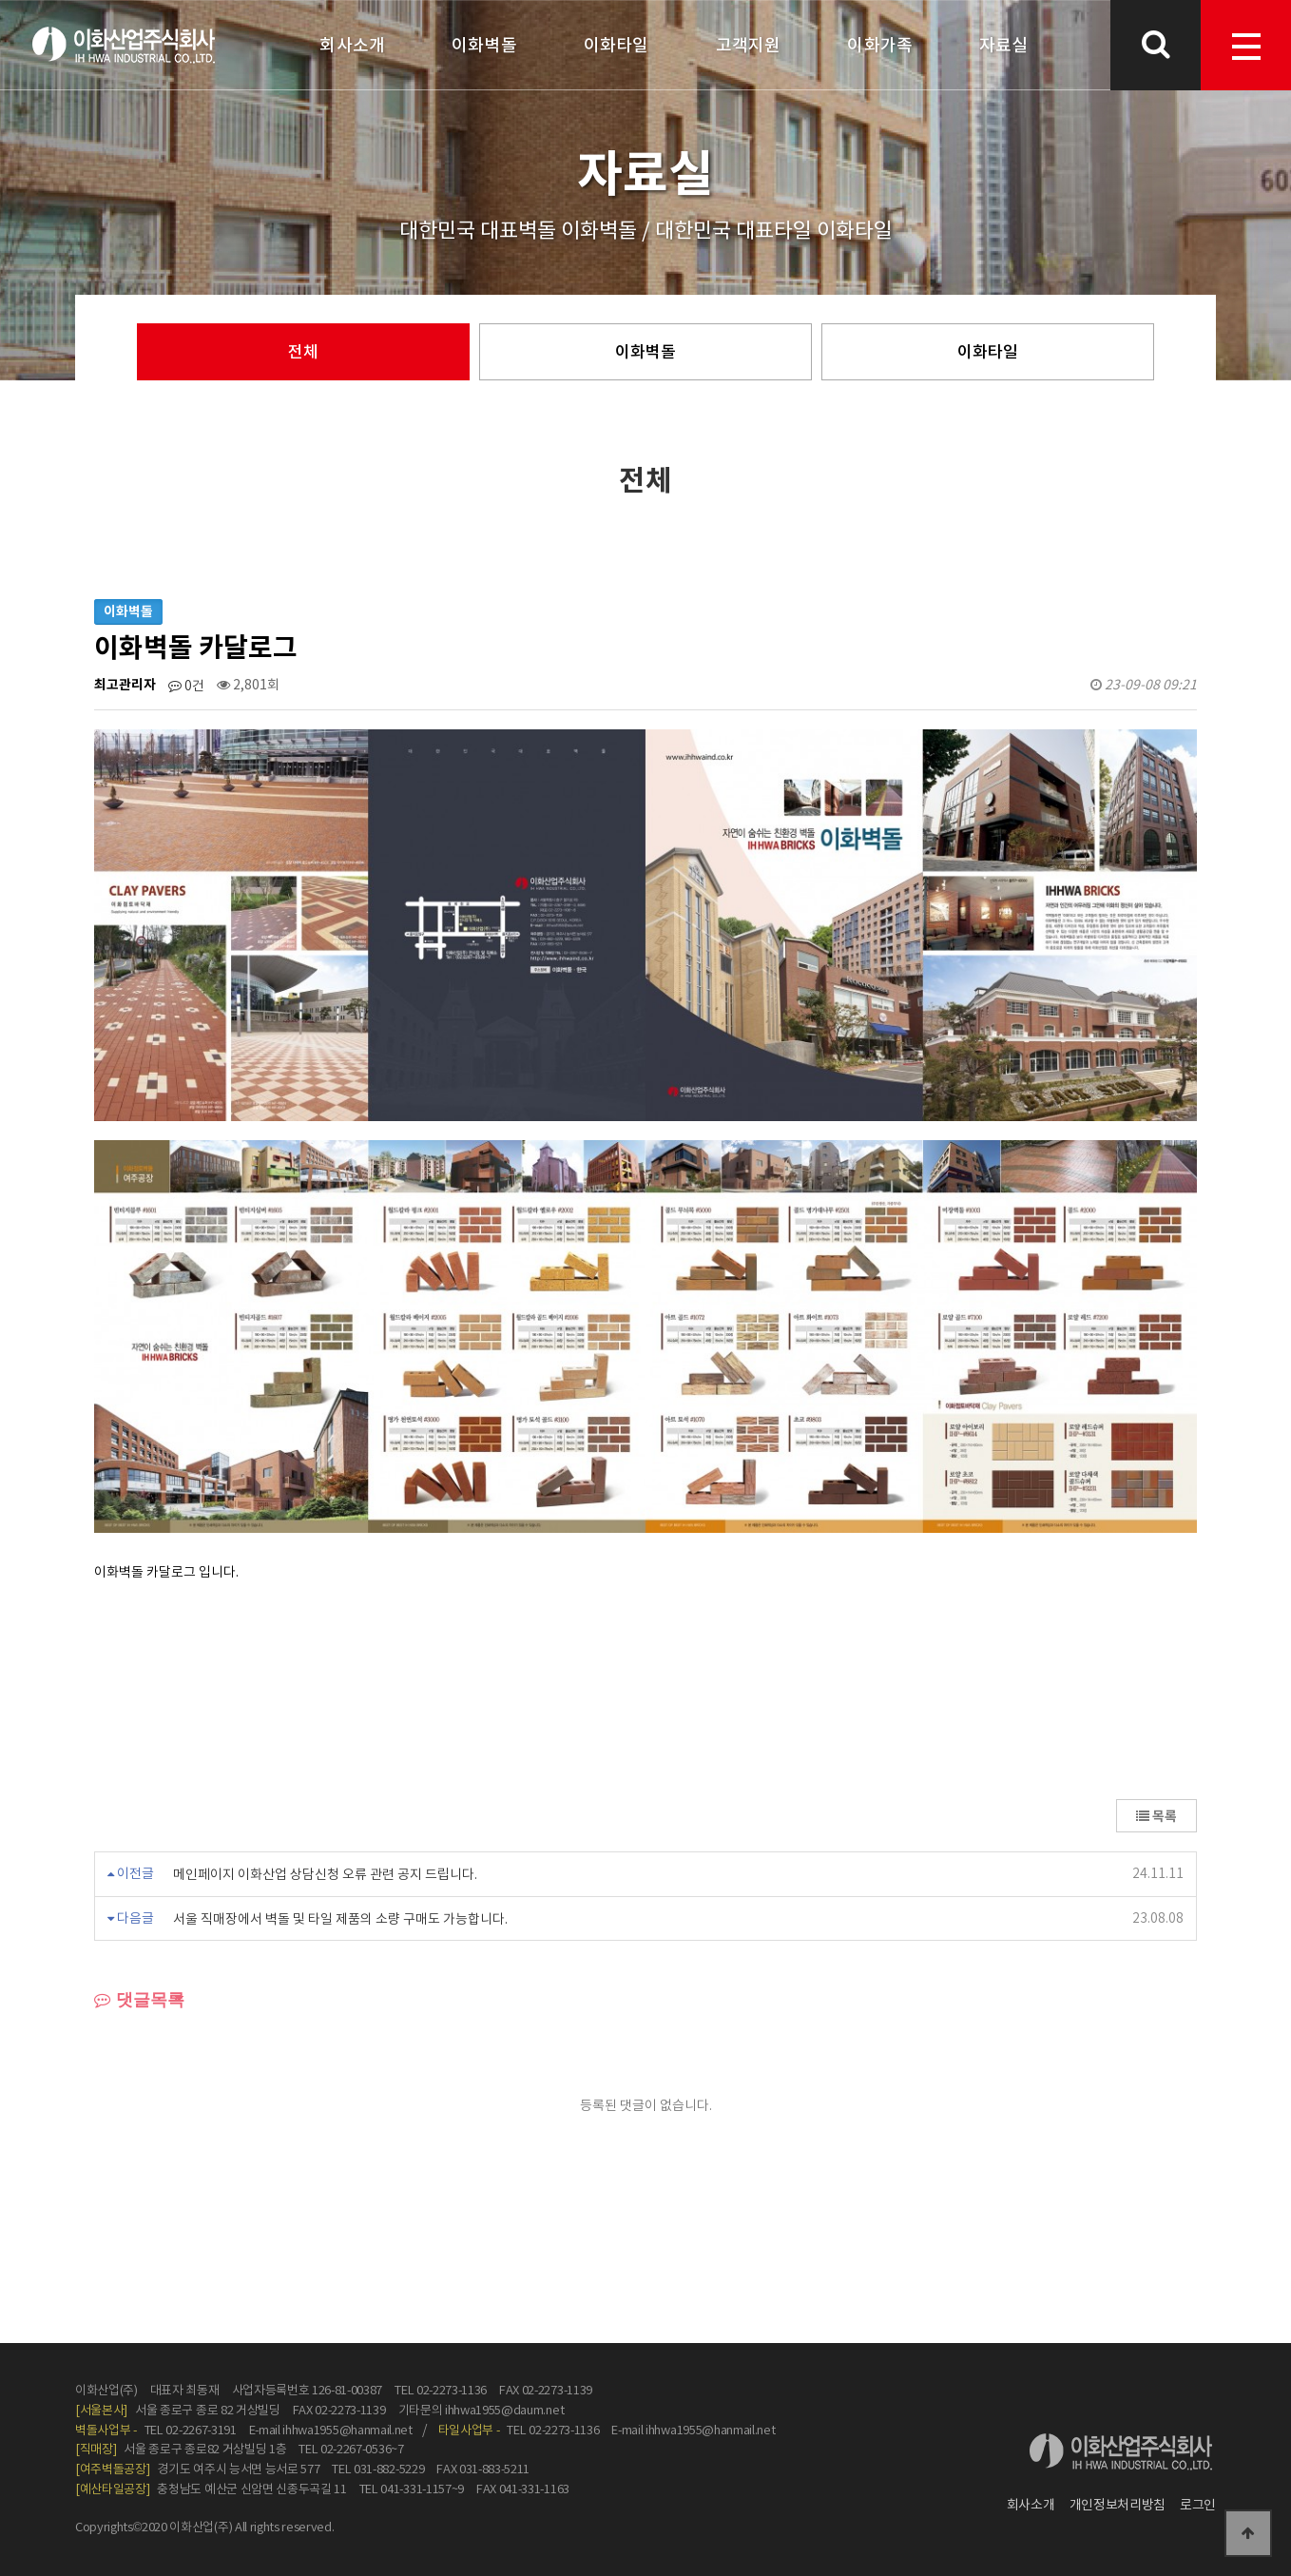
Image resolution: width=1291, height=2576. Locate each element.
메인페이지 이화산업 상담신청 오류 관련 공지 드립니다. (325, 1874)
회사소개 (1031, 2504)
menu (1246, 46)
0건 (186, 685)
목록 (1156, 1816)
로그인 (1198, 2504)
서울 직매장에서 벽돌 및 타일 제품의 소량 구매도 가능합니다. (340, 1918)
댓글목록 (139, 1999)
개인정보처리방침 (1117, 2504)
